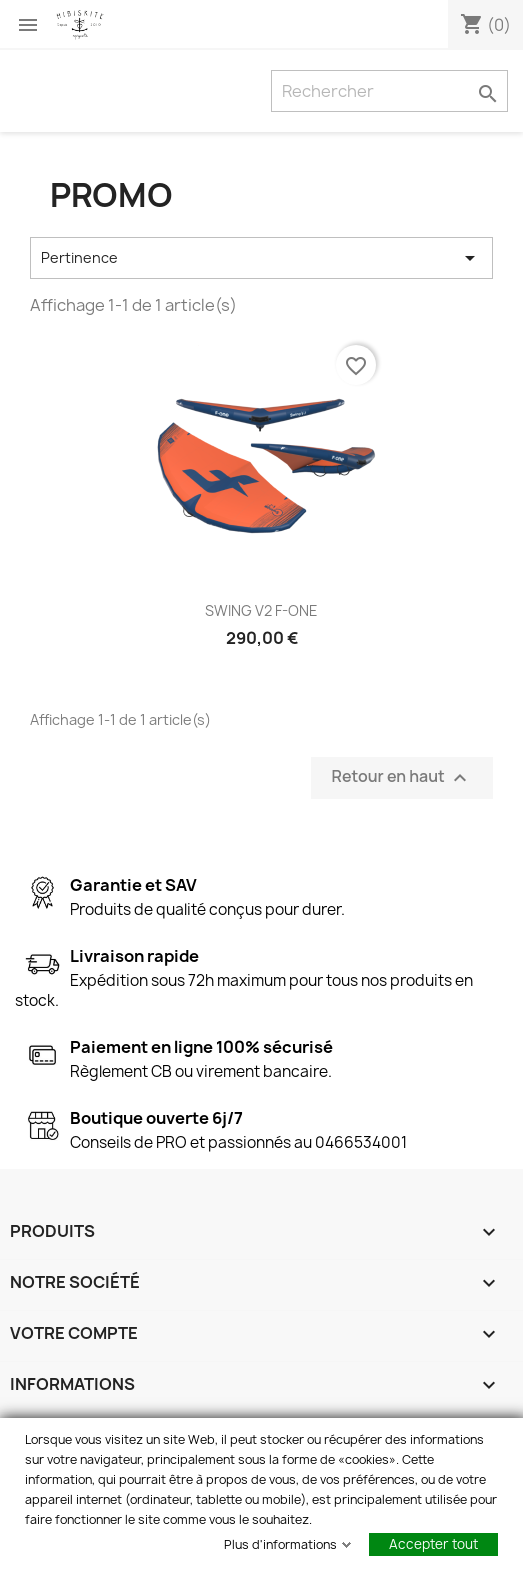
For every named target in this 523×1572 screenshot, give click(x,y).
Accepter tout (433, 1544)
